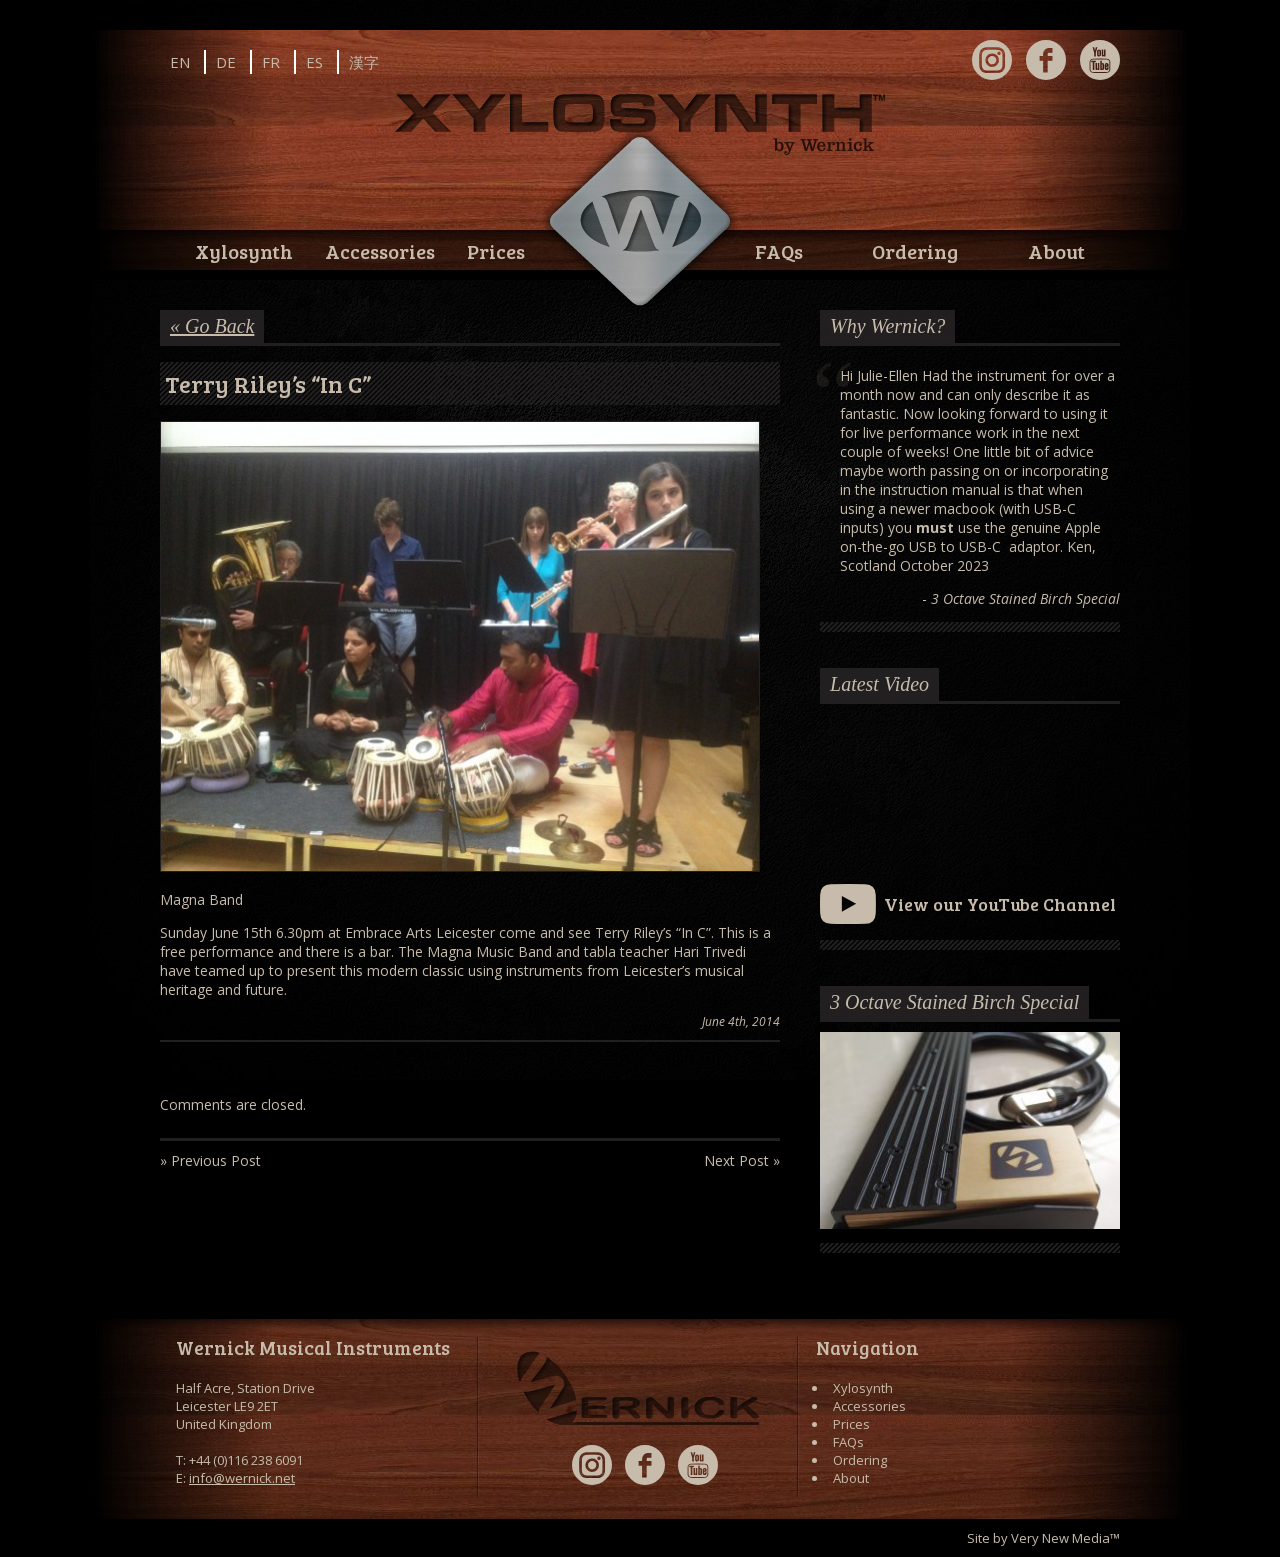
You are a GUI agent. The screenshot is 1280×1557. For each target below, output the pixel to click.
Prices (496, 251)
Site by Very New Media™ (1043, 1538)
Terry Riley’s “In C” (268, 383)
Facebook (1046, 60)
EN (180, 62)
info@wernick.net (242, 1478)
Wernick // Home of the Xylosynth (640, 222)
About (1056, 251)
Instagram (992, 60)
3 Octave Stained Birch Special (954, 1002)
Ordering (915, 251)
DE (226, 62)
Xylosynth (244, 251)
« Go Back (212, 326)
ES (314, 62)
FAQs (779, 251)
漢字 (364, 62)
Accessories (380, 251)
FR (271, 62)
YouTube (1100, 60)
